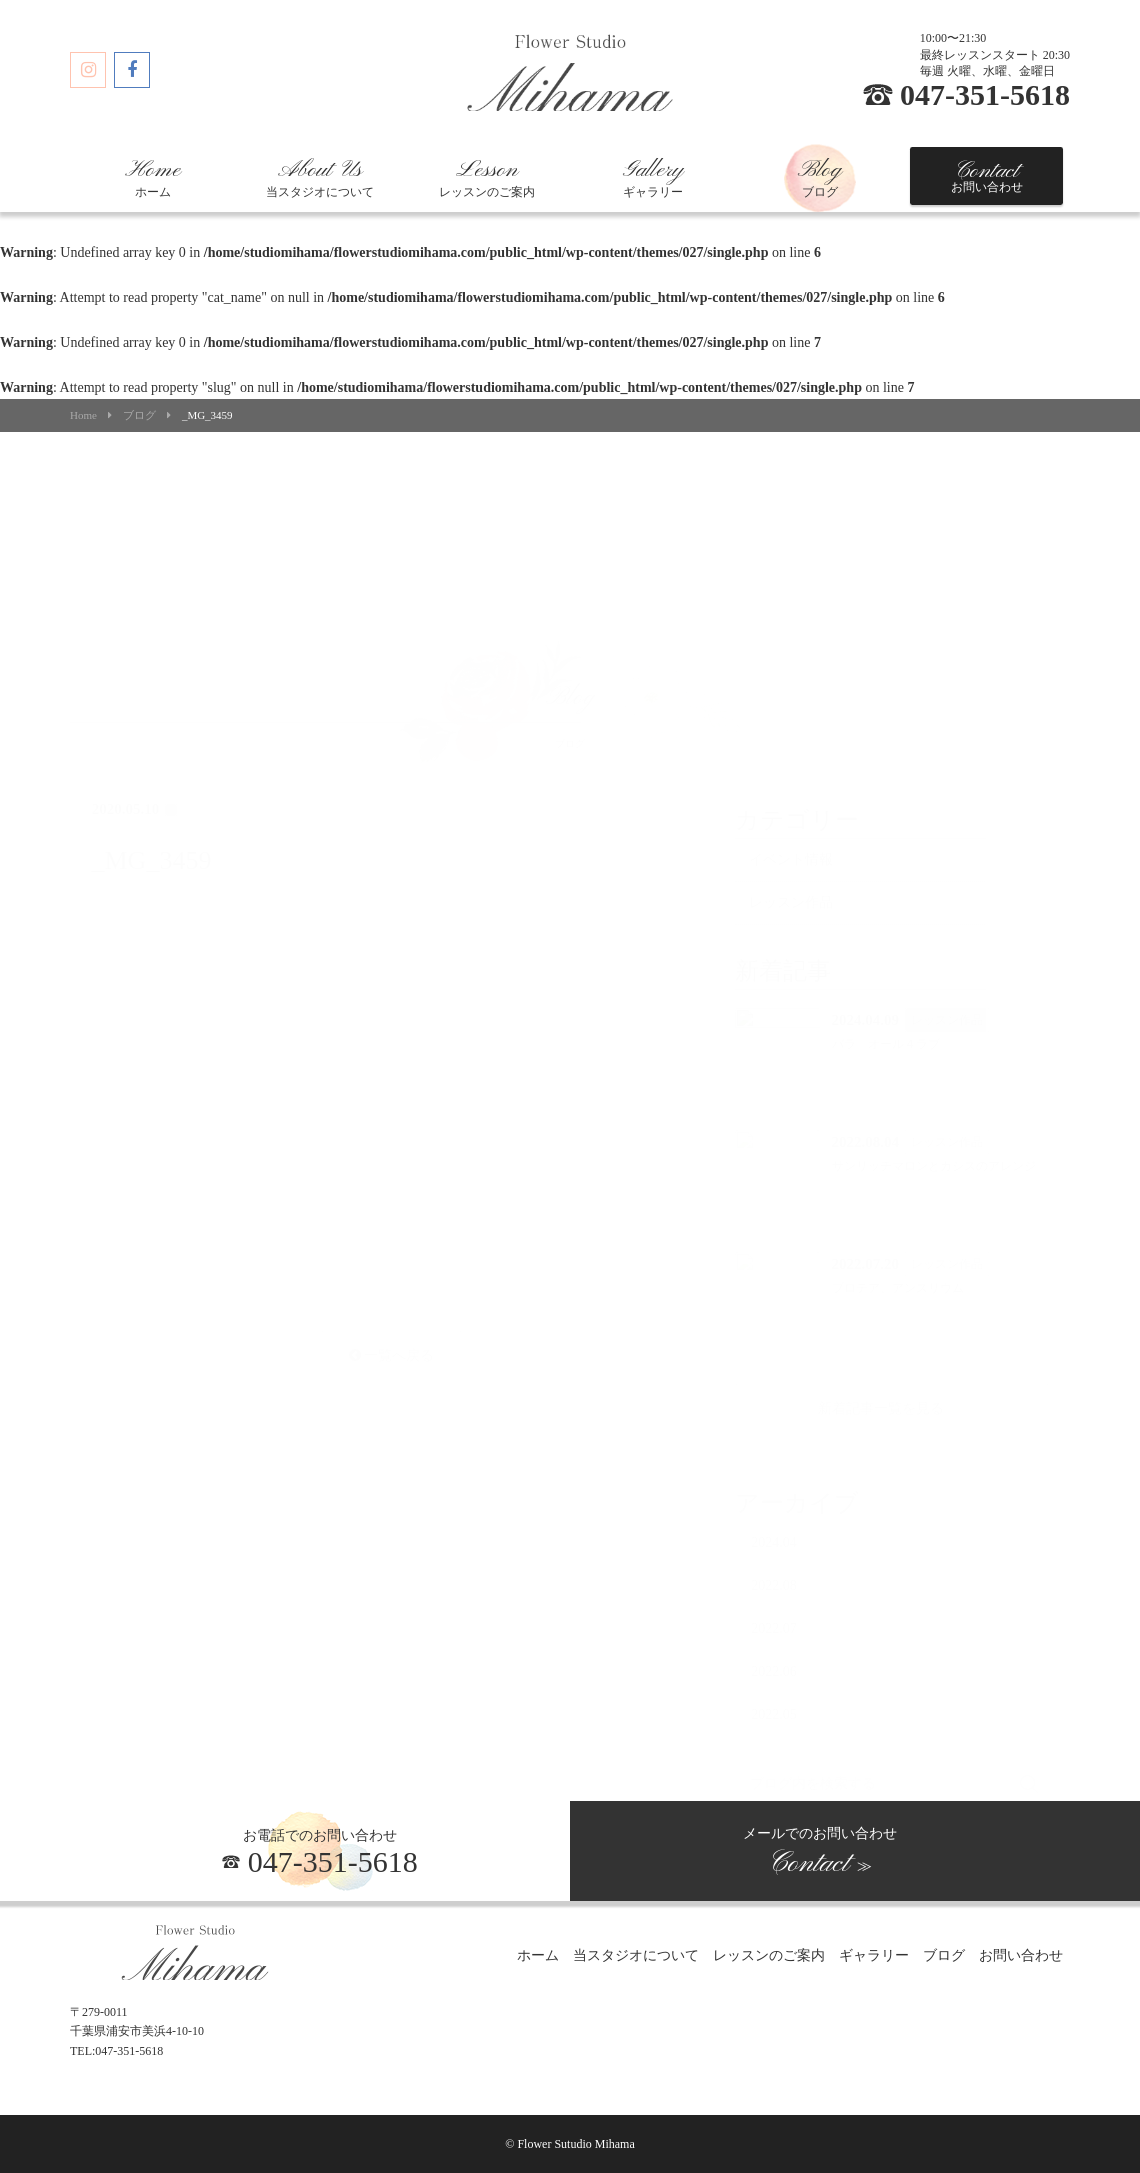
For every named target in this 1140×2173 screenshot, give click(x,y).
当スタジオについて (320, 178)
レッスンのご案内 (487, 178)
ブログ (820, 178)
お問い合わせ (987, 176)
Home (83, 415)
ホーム (153, 178)
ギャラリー (653, 178)
